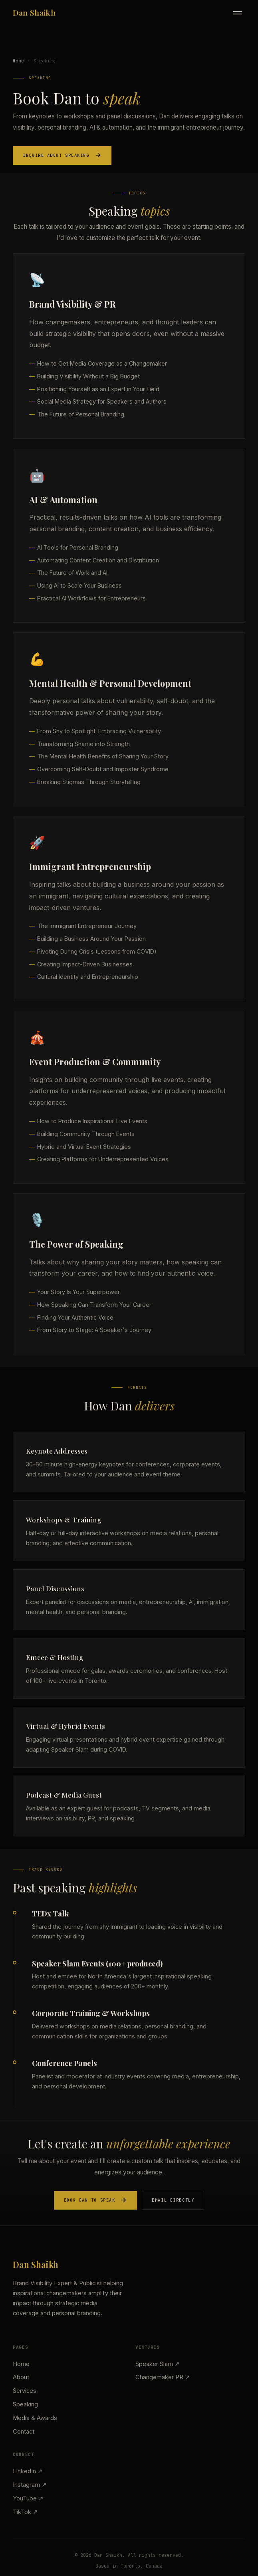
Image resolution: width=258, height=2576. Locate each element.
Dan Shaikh (34, 12)
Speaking (25, 2404)
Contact (23, 2431)
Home (18, 61)
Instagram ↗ (30, 2484)
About (21, 2377)
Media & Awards (35, 2418)
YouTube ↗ (28, 2498)
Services (24, 2390)
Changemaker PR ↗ (162, 2377)
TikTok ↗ (25, 2512)
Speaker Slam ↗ (157, 2364)
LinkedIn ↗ (28, 2471)
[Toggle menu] (237, 13)
